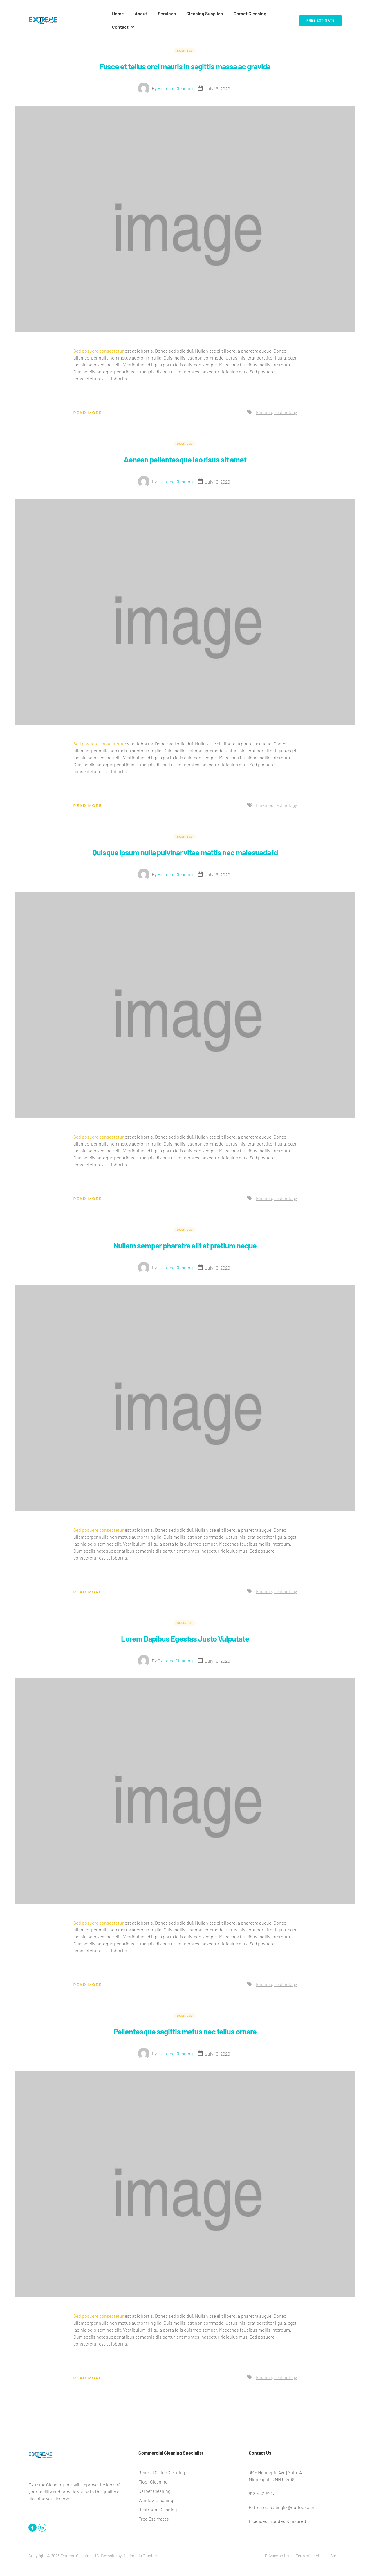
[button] (277, 13)
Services (162, 13)
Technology (285, 410)
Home (117, 13)
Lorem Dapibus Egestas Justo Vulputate (185, 1647)
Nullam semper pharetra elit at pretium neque (185, 1254)
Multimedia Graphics (140, 2565)
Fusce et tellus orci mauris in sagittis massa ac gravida (185, 58)
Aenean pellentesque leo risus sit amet (185, 456)
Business (184, 37)
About (137, 13)
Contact (277, 13)
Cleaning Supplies (197, 13)
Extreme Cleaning (175, 86)
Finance (264, 410)
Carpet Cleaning (241, 13)
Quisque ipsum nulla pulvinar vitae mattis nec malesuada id (185, 855)
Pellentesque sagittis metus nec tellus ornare (185, 2040)
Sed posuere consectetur (98, 349)
